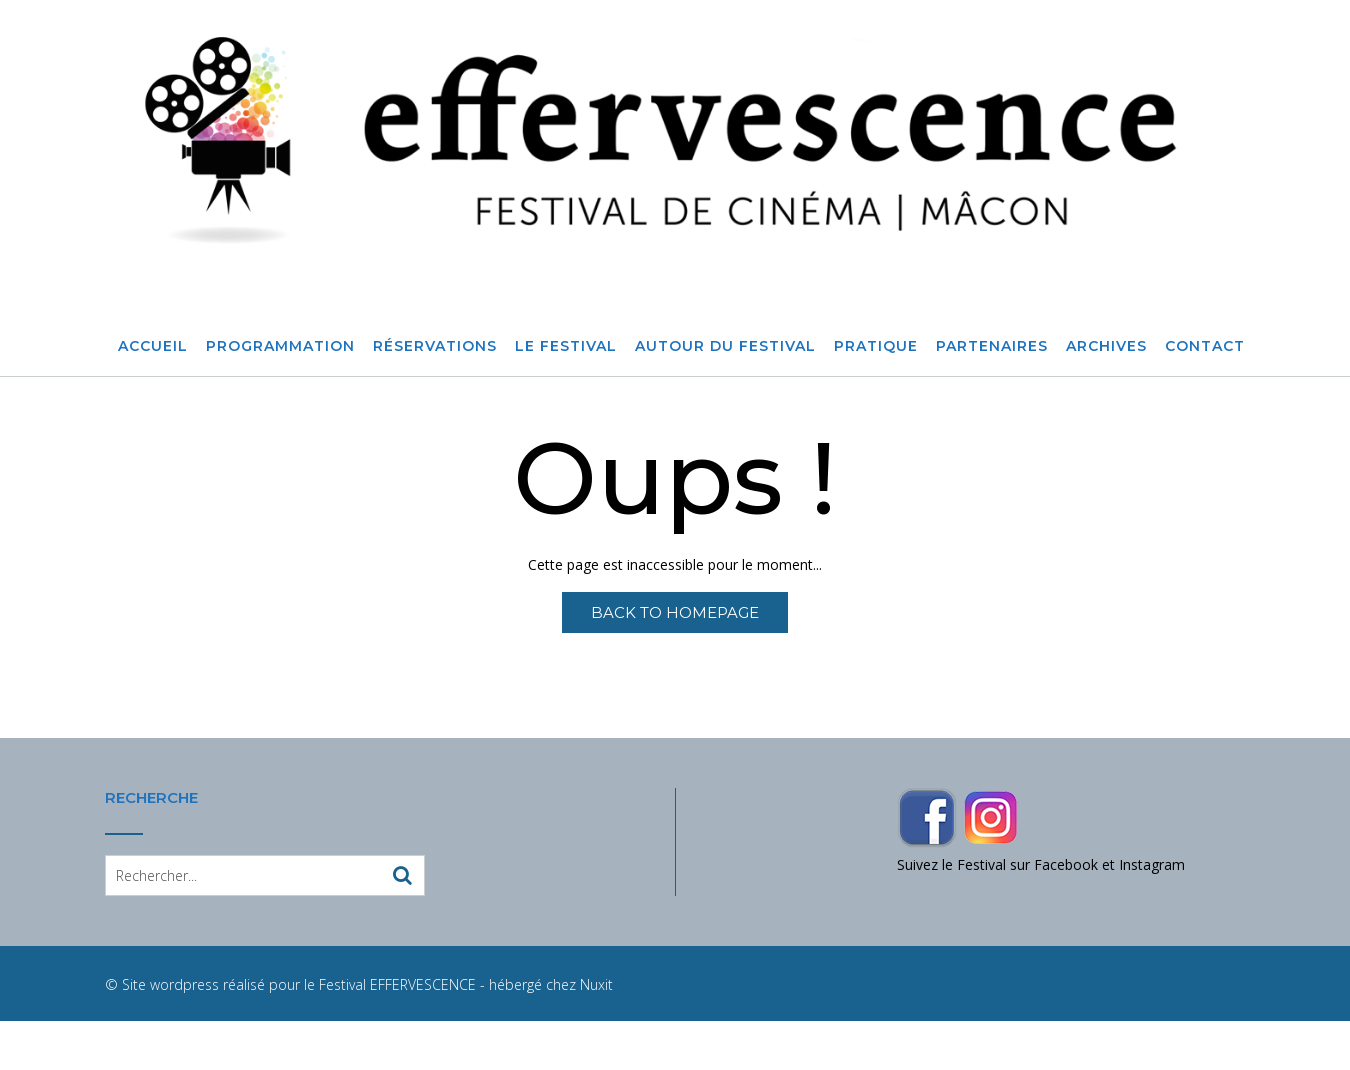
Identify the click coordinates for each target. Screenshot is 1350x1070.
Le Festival (566, 347)
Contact (1205, 347)
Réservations (435, 347)
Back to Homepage (675, 612)
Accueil (153, 347)
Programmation (280, 347)
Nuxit (596, 984)
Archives (1106, 347)
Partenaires (992, 347)
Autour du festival (725, 347)
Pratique (876, 347)
